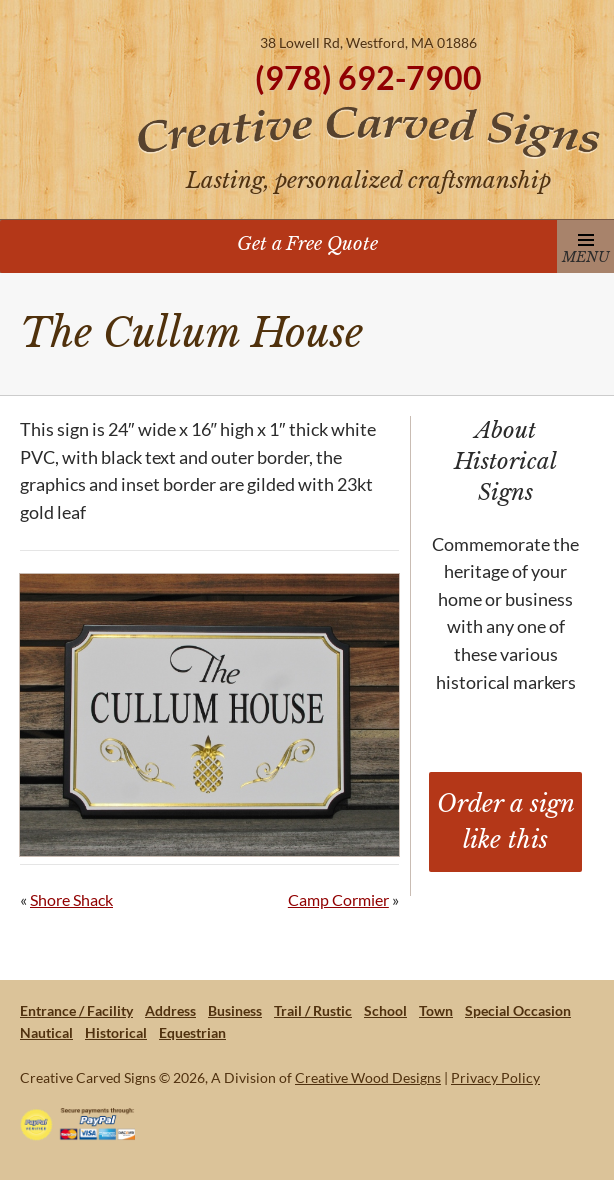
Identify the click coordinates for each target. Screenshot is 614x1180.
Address (170, 1010)
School (385, 1010)
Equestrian (192, 1032)
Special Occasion (518, 1010)
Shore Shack (71, 899)
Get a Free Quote (307, 243)
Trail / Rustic (313, 1010)
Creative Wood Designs (368, 1077)
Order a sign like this (506, 821)
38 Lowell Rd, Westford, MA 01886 (368, 42)
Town (436, 1010)
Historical (116, 1032)
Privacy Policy (495, 1077)
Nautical (46, 1032)
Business (235, 1010)
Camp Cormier (338, 899)
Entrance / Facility (76, 1010)
